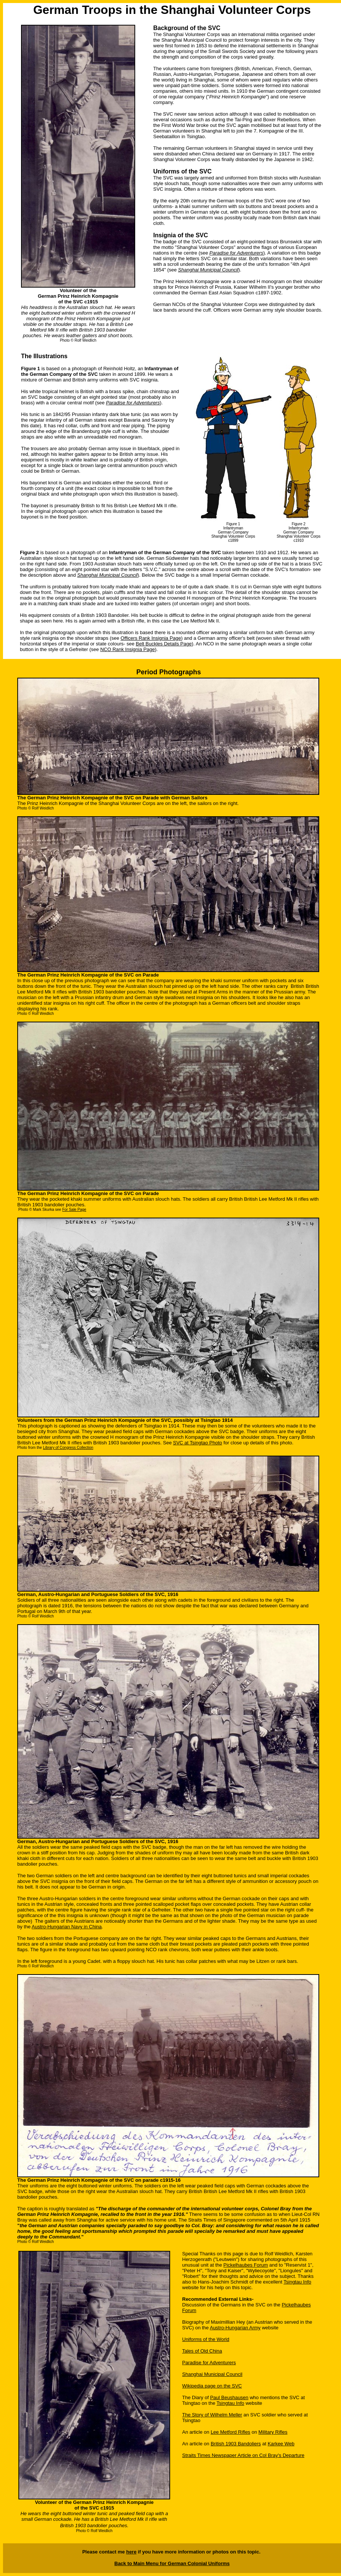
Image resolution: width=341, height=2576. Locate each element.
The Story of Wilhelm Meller (212, 2415)
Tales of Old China (202, 2351)
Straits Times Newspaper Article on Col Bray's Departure (243, 2455)
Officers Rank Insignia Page (151, 638)
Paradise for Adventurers (236, 253)
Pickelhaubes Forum (245, 2265)
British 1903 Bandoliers (236, 2443)
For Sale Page (74, 1209)
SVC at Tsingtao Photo (197, 1443)
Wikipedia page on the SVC (212, 2386)
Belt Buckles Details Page (164, 644)
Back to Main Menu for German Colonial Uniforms (172, 2563)
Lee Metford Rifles (230, 2432)
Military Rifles (272, 2432)
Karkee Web (281, 2443)
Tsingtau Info (297, 2282)
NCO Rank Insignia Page (127, 649)
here (131, 2552)
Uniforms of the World (205, 2339)
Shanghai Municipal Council (212, 2374)
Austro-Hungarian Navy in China (66, 1926)
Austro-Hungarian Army (235, 2327)
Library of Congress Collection (68, 1448)
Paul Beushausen (229, 2397)
